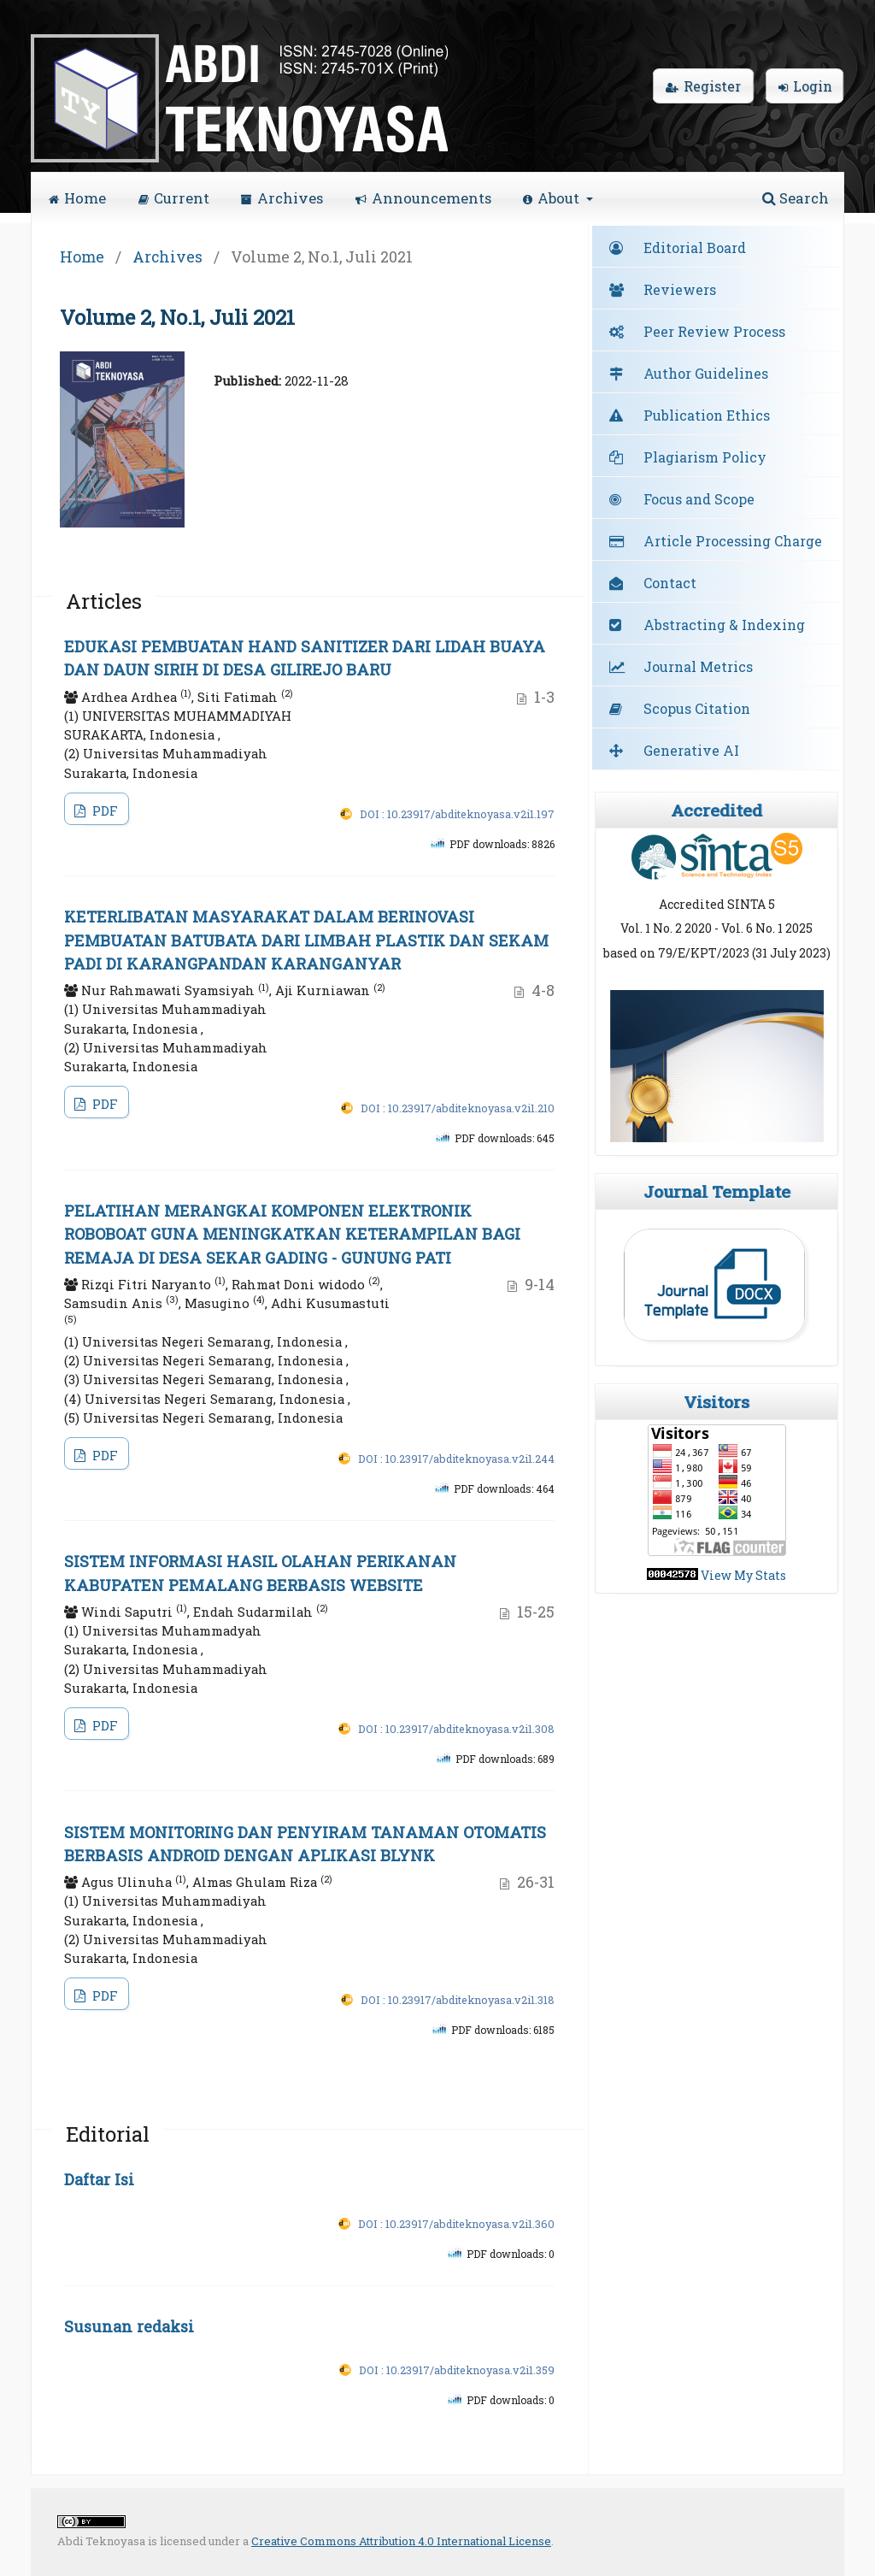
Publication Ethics (706, 415)
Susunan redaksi (129, 2326)
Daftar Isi (99, 2179)
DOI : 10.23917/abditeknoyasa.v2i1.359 (457, 2370)
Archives (282, 198)
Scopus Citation (696, 708)
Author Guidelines (705, 373)
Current (173, 198)
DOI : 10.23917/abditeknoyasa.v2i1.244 (456, 1458)
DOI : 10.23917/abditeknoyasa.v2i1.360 (456, 2224)
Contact (669, 583)
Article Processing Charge (732, 541)
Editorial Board (694, 247)
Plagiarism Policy (704, 457)
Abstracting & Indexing (724, 625)
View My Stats (743, 1575)
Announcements (423, 198)
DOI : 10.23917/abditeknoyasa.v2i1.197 (457, 814)
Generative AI (691, 750)
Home (77, 198)
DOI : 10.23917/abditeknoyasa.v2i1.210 (458, 1108)
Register (703, 86)
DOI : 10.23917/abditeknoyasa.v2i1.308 (456, 1729)
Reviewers (679, 289)
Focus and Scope (699, 499)
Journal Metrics (698, 666)
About (553, 198)
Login (805, 86)
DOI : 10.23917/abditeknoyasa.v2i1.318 (458, 2000)
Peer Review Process (714, 331)
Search (795, 198)
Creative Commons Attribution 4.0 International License (401, 2541)
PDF (103, 810)
